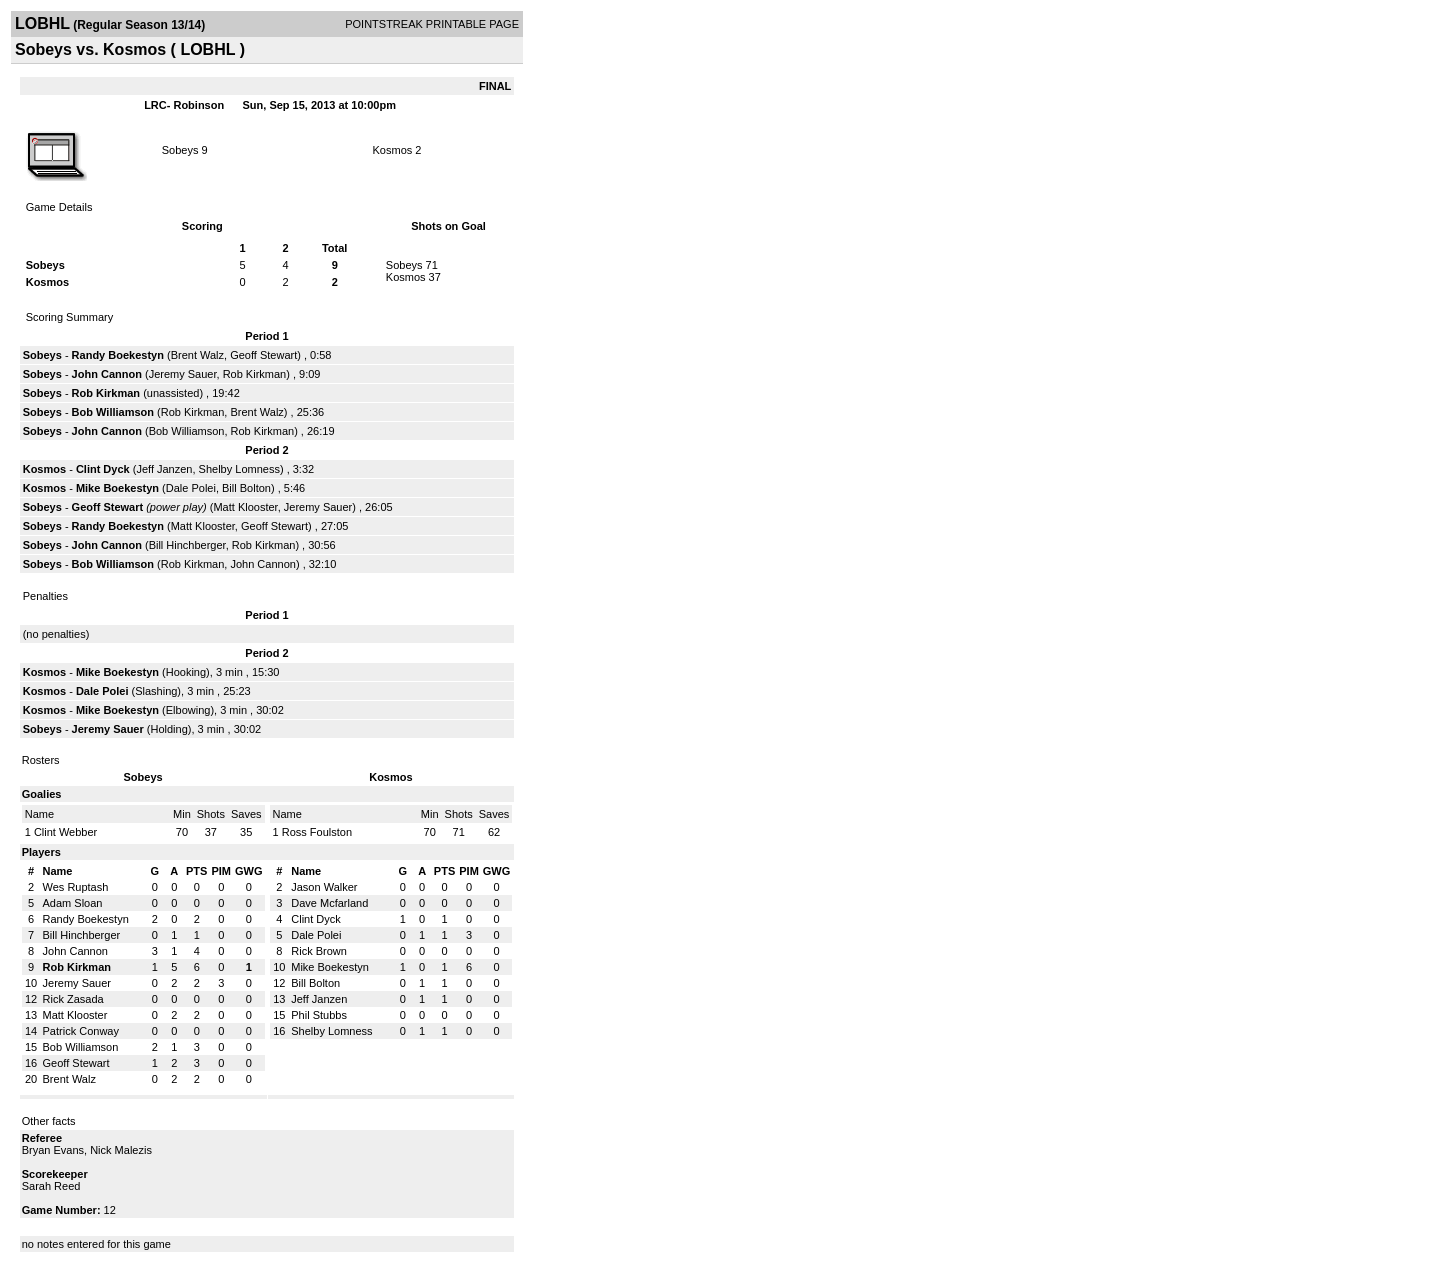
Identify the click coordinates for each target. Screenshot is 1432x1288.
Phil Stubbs (319, 1015)
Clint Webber (65, 832)
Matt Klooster (245, 507)
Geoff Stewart (263, 355)
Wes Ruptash (76, 887)
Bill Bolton (246, 488)
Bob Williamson (113, 412)
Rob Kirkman (255, 374)
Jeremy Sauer (183, 374)
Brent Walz (197, 355)
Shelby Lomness (239, 469)
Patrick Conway (81, 1031)
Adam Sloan (73, 903)
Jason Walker (324, 887)
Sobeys (180, 150)
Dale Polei (191, 488)
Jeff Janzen (164, 469)
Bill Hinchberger (187, 545)
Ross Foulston (317, 832)
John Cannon (107, 374)
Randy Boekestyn (118, 355)
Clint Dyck (103, 469)
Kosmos (393, 150)
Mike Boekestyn (117, 488)
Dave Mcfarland (329, 903)
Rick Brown (319, 951)
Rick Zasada (73, 999)
